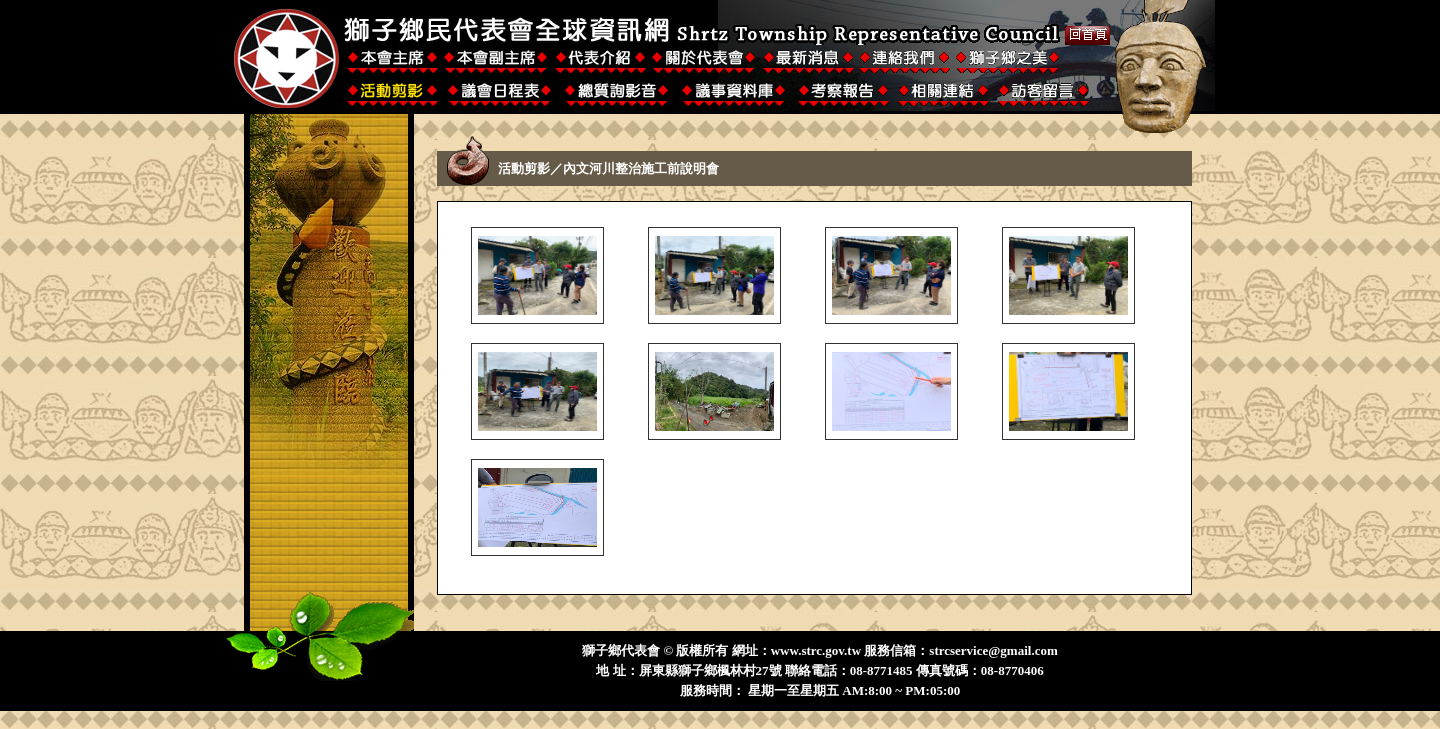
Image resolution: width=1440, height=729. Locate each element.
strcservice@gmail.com (993, 650)
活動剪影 (524, 168)
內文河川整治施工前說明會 (641, 168)
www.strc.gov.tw (816, 650)
